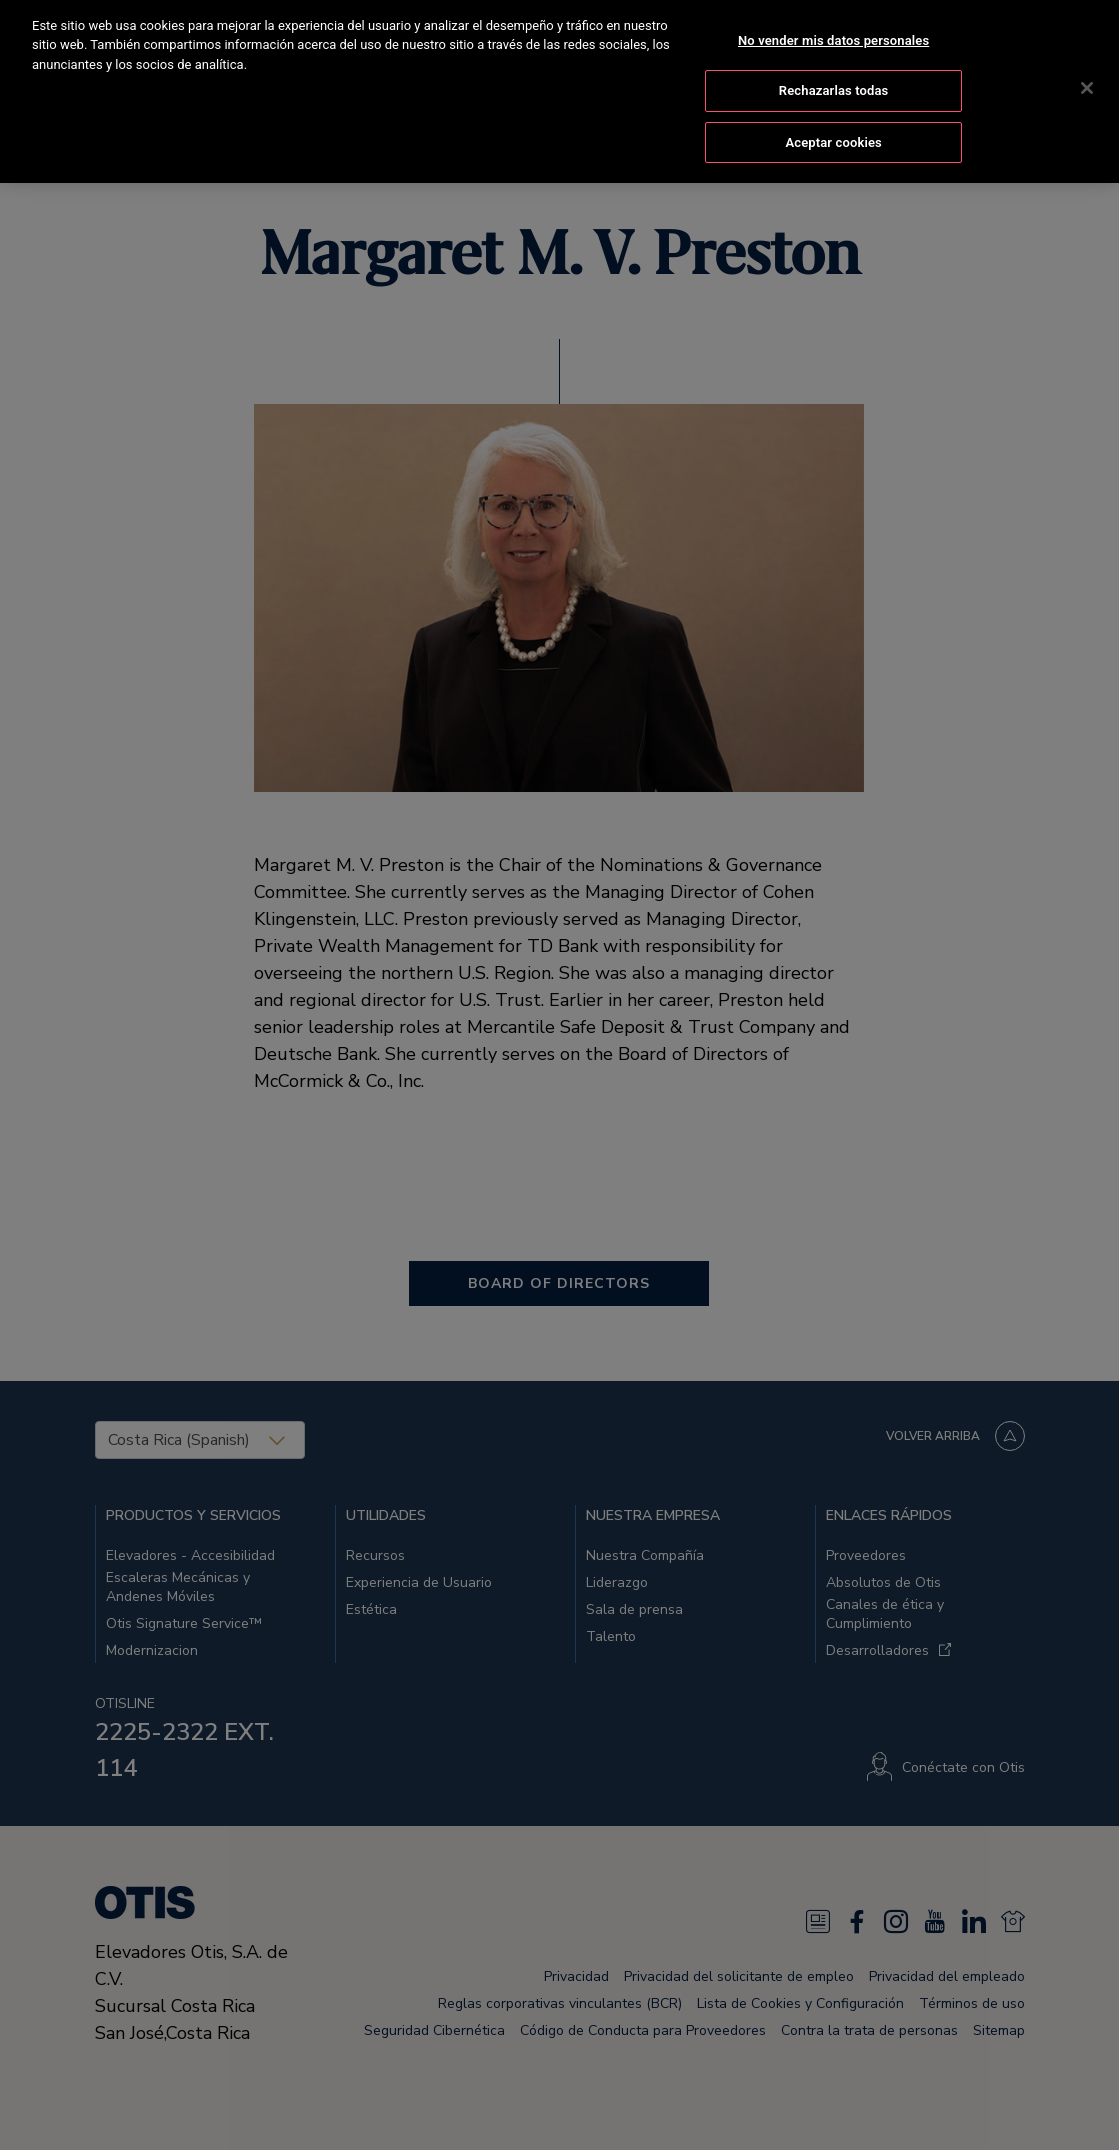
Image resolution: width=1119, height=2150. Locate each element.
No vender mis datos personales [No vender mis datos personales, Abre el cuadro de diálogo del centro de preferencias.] (833, 23)
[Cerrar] (1087, 71)
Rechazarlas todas (834, 73)
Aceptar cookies (833, 125)
